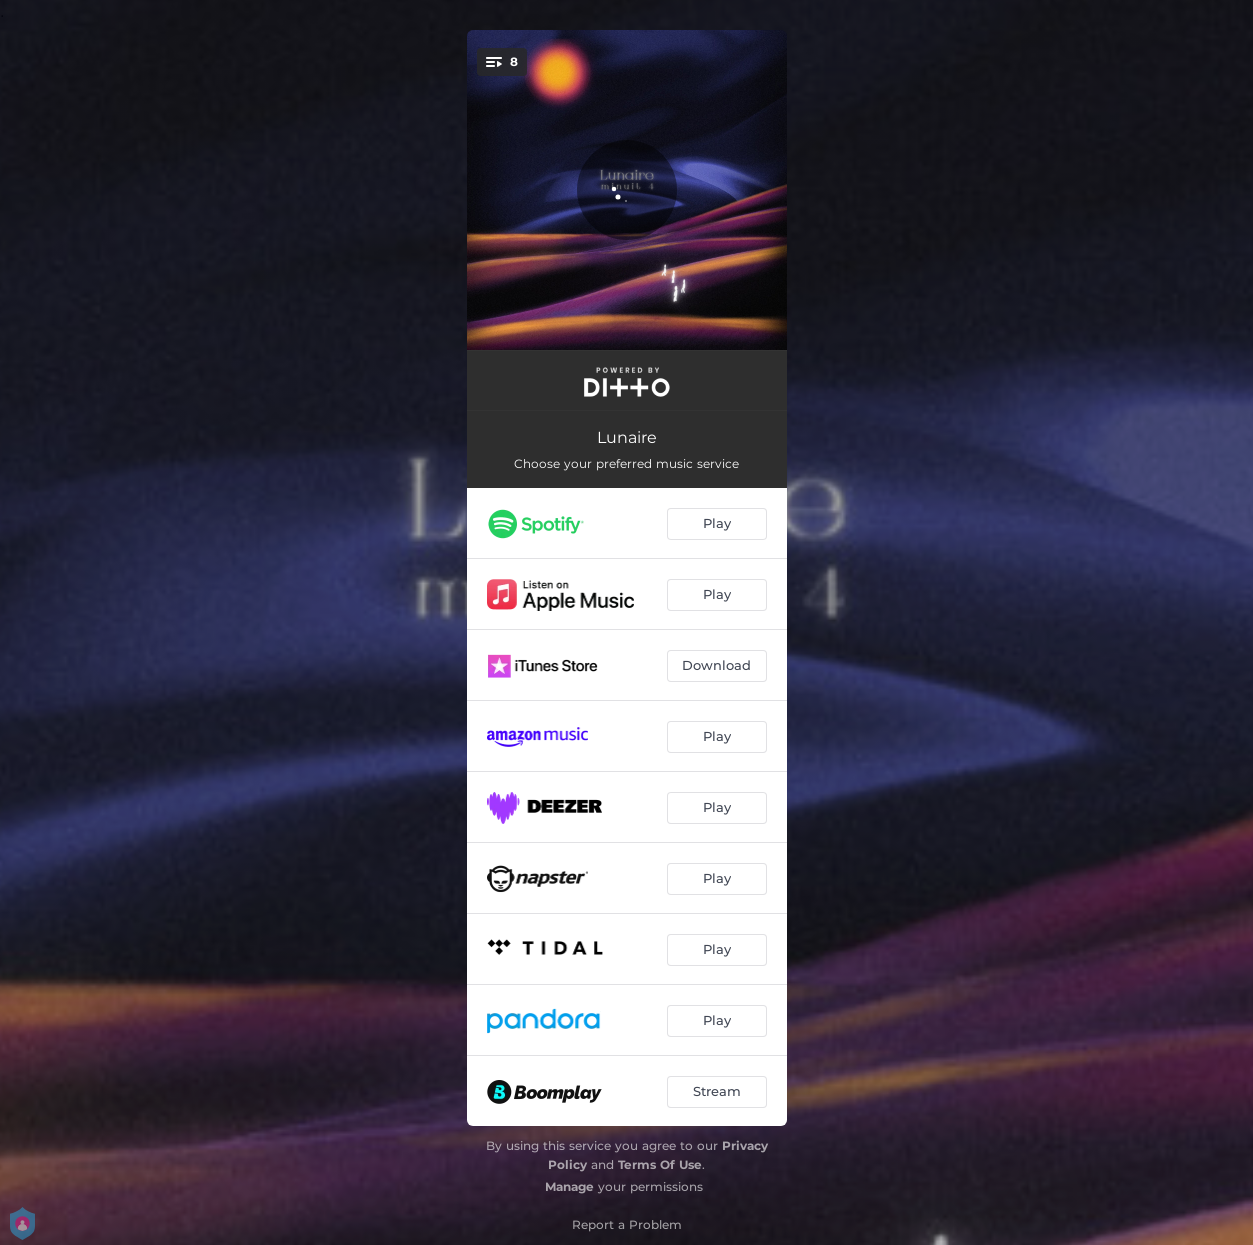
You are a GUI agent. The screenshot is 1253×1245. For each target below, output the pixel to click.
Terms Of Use (660, 1164)
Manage (569, 1186)
